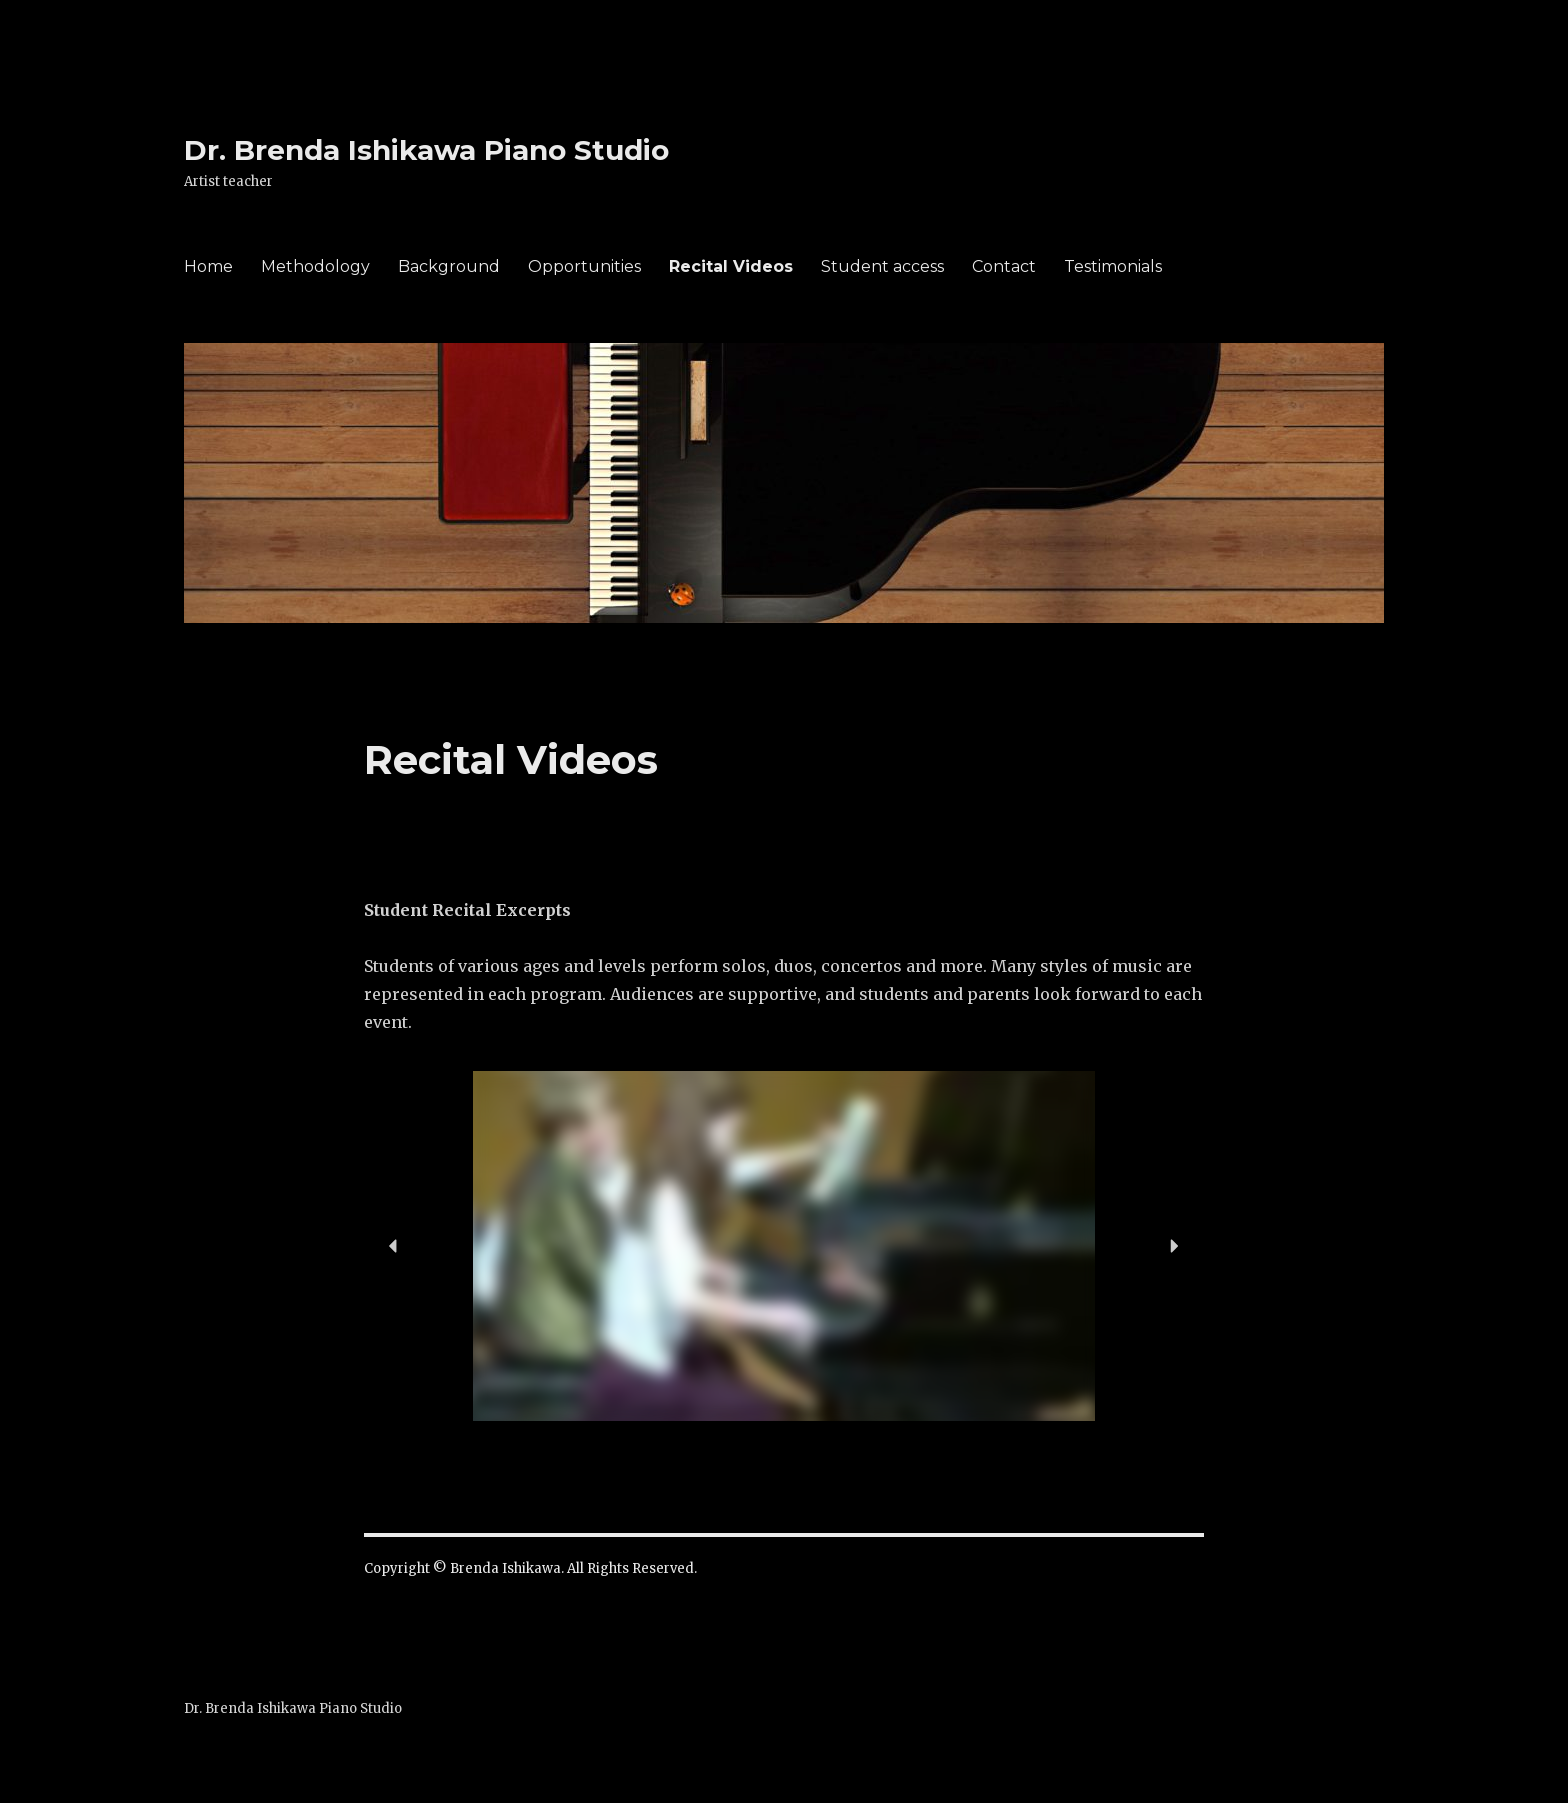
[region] (784, 1246)
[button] (394, 1246)
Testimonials (1113, 266)
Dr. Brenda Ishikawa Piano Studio (426, 150)
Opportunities (584, 266)
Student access (882, 266)
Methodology (315, 266)
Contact (1004, 266)
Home (208, 266)
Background (449, 266)
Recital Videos (731, 266)
